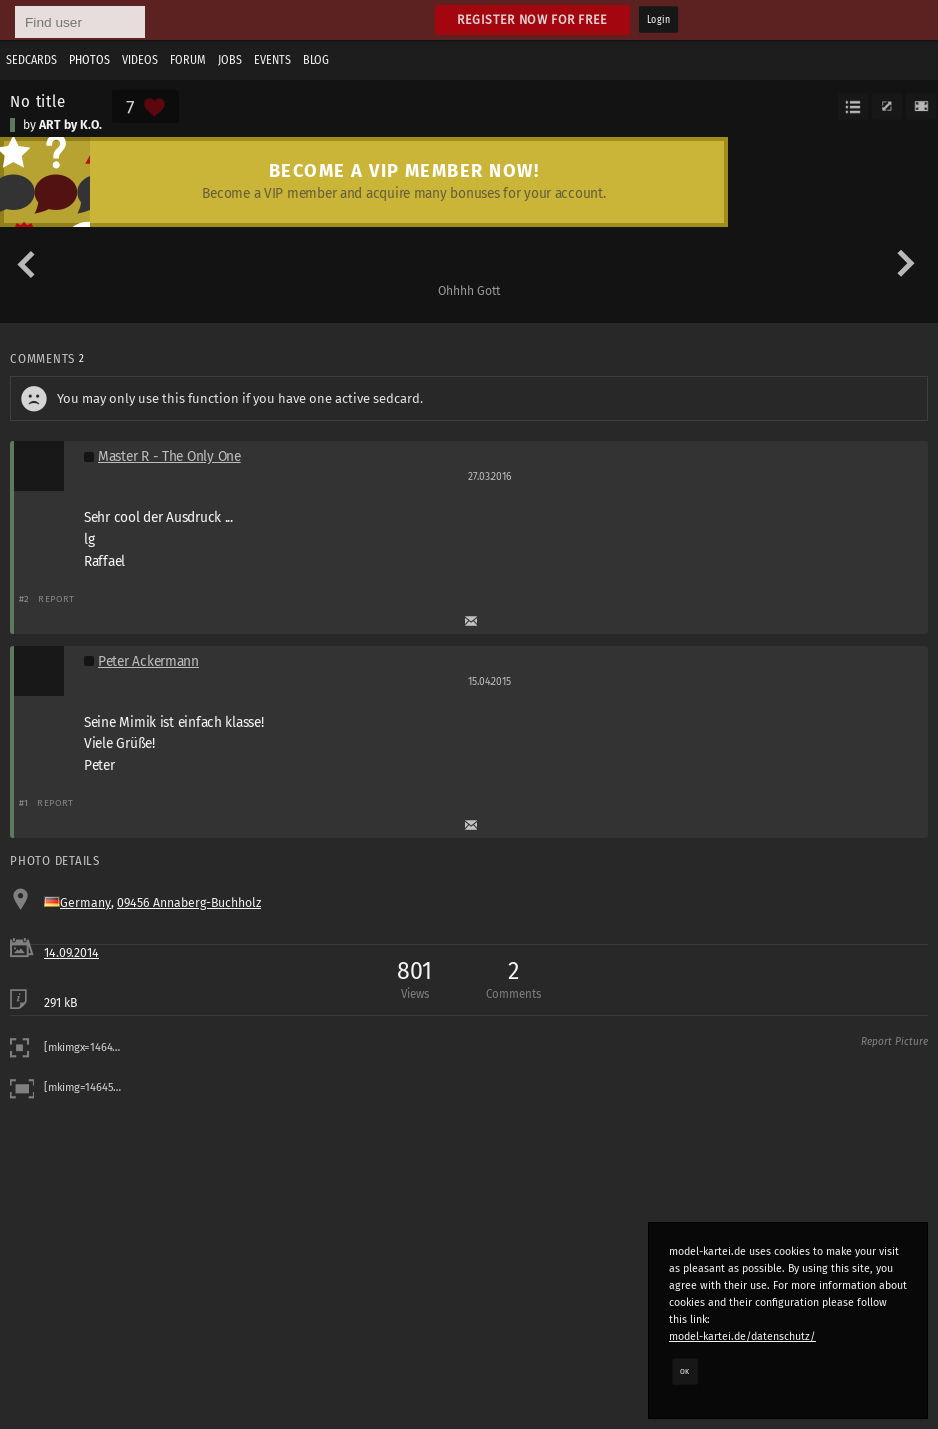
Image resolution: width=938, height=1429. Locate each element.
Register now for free (532, 19)
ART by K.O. (70, 125)
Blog (316, 60)
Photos (89, 60)
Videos (140, 60)
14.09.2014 (71, 953)
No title (38, 101)
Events (272, 60)
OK (685, 1371)
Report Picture (894, 1042)
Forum (188, 60)
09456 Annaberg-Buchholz (189, 903)
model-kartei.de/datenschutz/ (742, 1336)
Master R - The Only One (169, 456)
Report (56, 598)
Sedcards (31, 60)
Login (658, 20)
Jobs (230, 60)
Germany (85, 903)
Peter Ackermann (148, 661)
